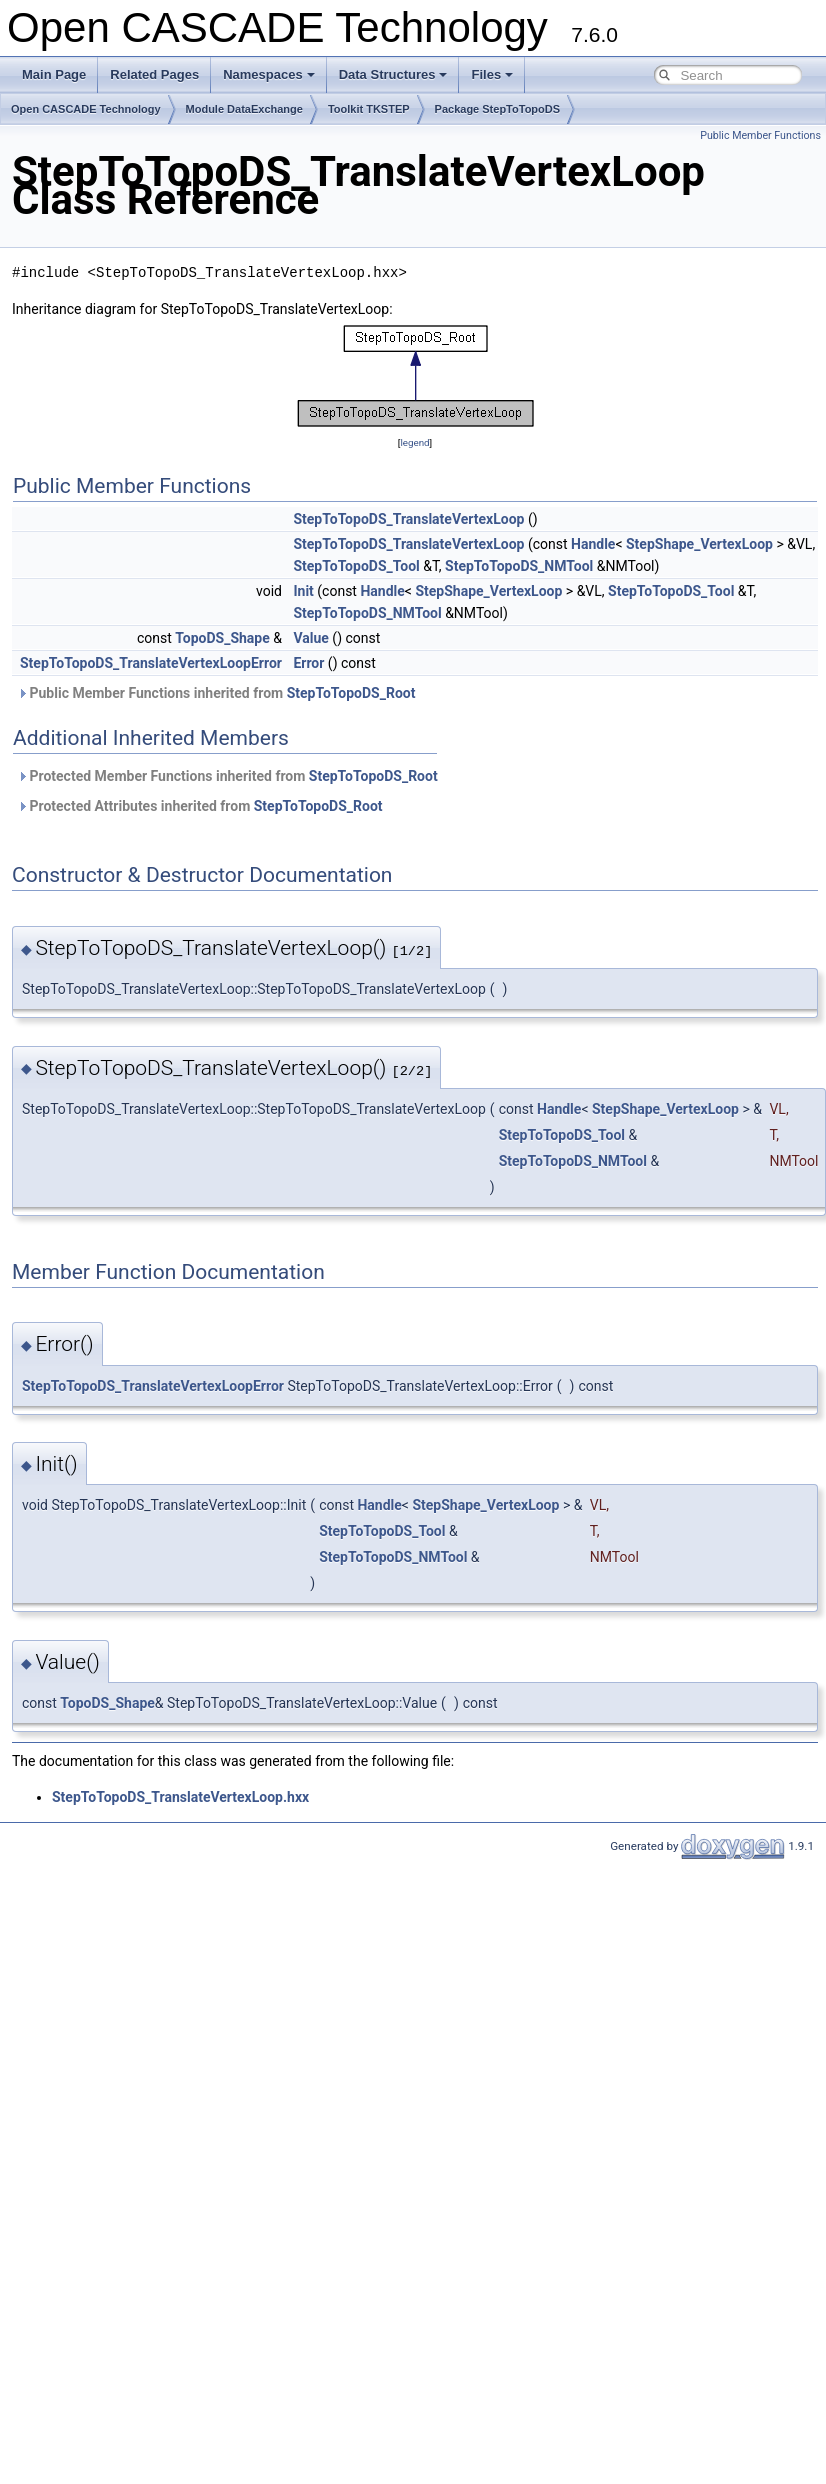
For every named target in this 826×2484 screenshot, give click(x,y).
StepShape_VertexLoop (699, 544)
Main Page (54, 74)
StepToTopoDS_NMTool (519, 566)
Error (308, 663)
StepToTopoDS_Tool (356, 566)
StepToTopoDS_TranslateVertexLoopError (151, 663)
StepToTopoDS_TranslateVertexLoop (408, 519)
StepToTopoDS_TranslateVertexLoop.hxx (180, 1797)
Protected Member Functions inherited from (227, 776)
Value (310, 638)
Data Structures (393, 74)
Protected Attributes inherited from (200, 806)
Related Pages (154, 74)
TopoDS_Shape (222, 638)
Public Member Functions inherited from (216, 693)
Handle (593, 544)
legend (414, 442)
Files (492, 74)
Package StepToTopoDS (498, 109)
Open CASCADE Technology (86, 109)
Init (303, 591)
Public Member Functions (760, 135)
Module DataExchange (244, 109)
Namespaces (269, 74)
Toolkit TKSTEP (369, 109)
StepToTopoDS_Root (351, 693)
